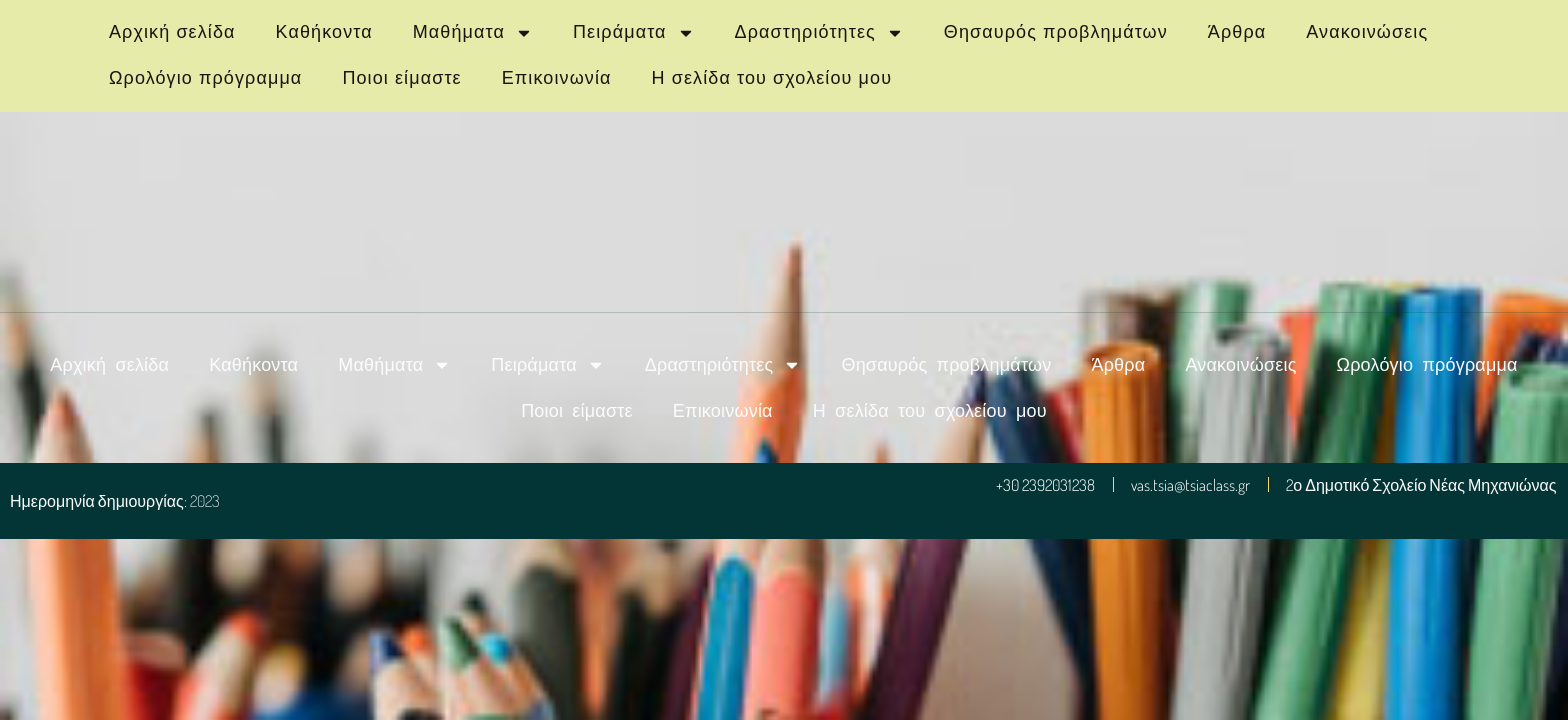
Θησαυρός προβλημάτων (1056, 32)
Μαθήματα (473, 33)
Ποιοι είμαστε (401, 78)
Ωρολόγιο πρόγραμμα (205, 78)
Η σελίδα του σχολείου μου (772, 78)
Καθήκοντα (324, 32)
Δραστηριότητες (819, 33)
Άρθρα (1237, 32)
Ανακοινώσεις (1367, 32)
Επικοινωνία (557, 78)
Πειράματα (634, 33)
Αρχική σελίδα (172, 32)
